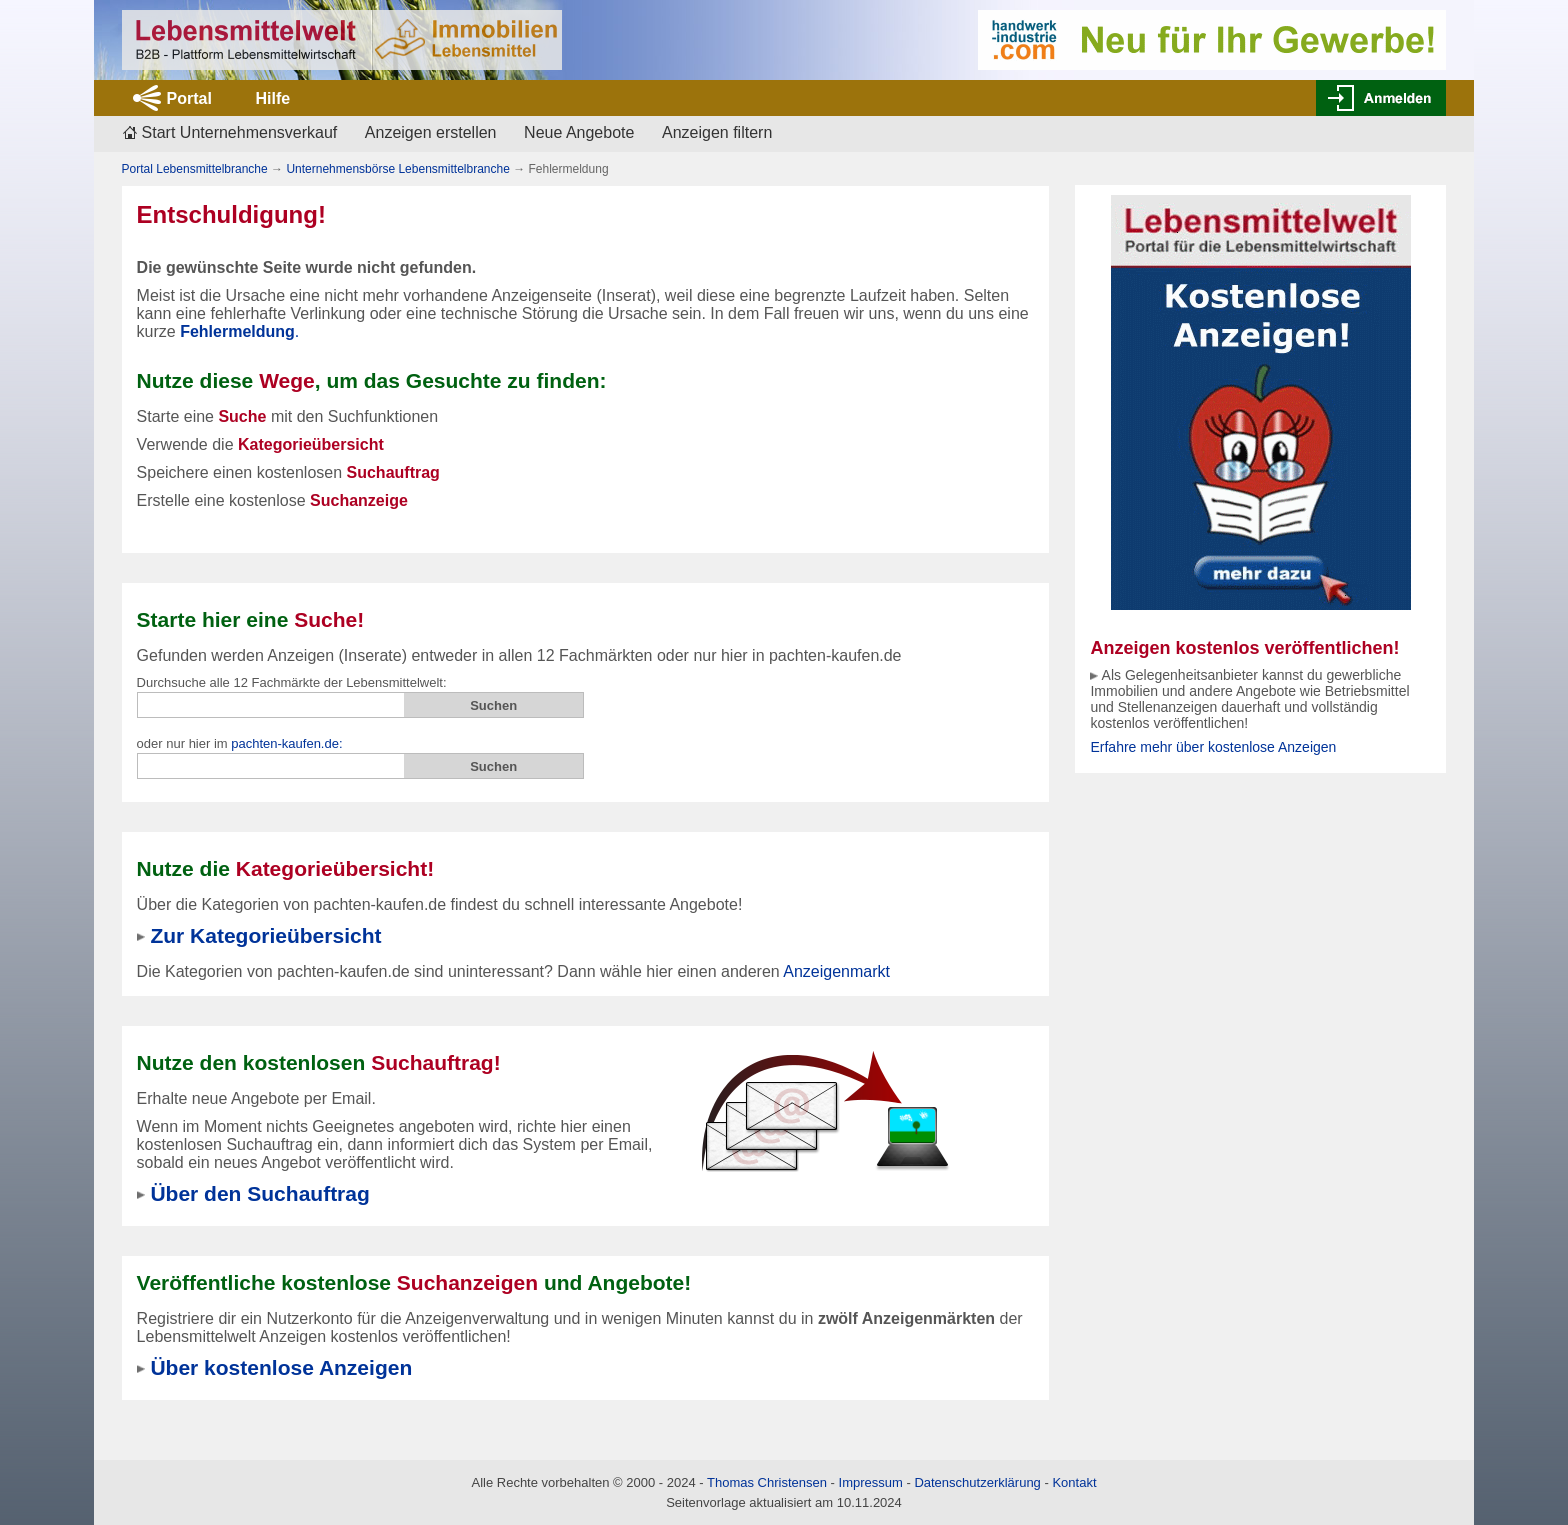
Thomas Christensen (767, 1482)
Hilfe (272, 98)
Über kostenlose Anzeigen (281, 1367)
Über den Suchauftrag (259, 1193)
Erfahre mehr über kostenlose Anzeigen (1213, 747)
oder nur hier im (240, 743)
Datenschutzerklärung (977, 1482)
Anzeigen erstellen (431, 132)
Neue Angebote (579, 132)
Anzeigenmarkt (836, 971)
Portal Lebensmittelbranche (195, 169)
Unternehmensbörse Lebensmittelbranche (397, 169)
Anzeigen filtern (717, 132)
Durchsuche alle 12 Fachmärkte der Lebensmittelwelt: (292, 682)
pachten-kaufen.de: (286, 743)
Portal (189, 98)
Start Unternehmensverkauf (240, 132)
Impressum (871, 1482)
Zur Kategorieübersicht (265, 935)
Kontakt (1074, 1482)
